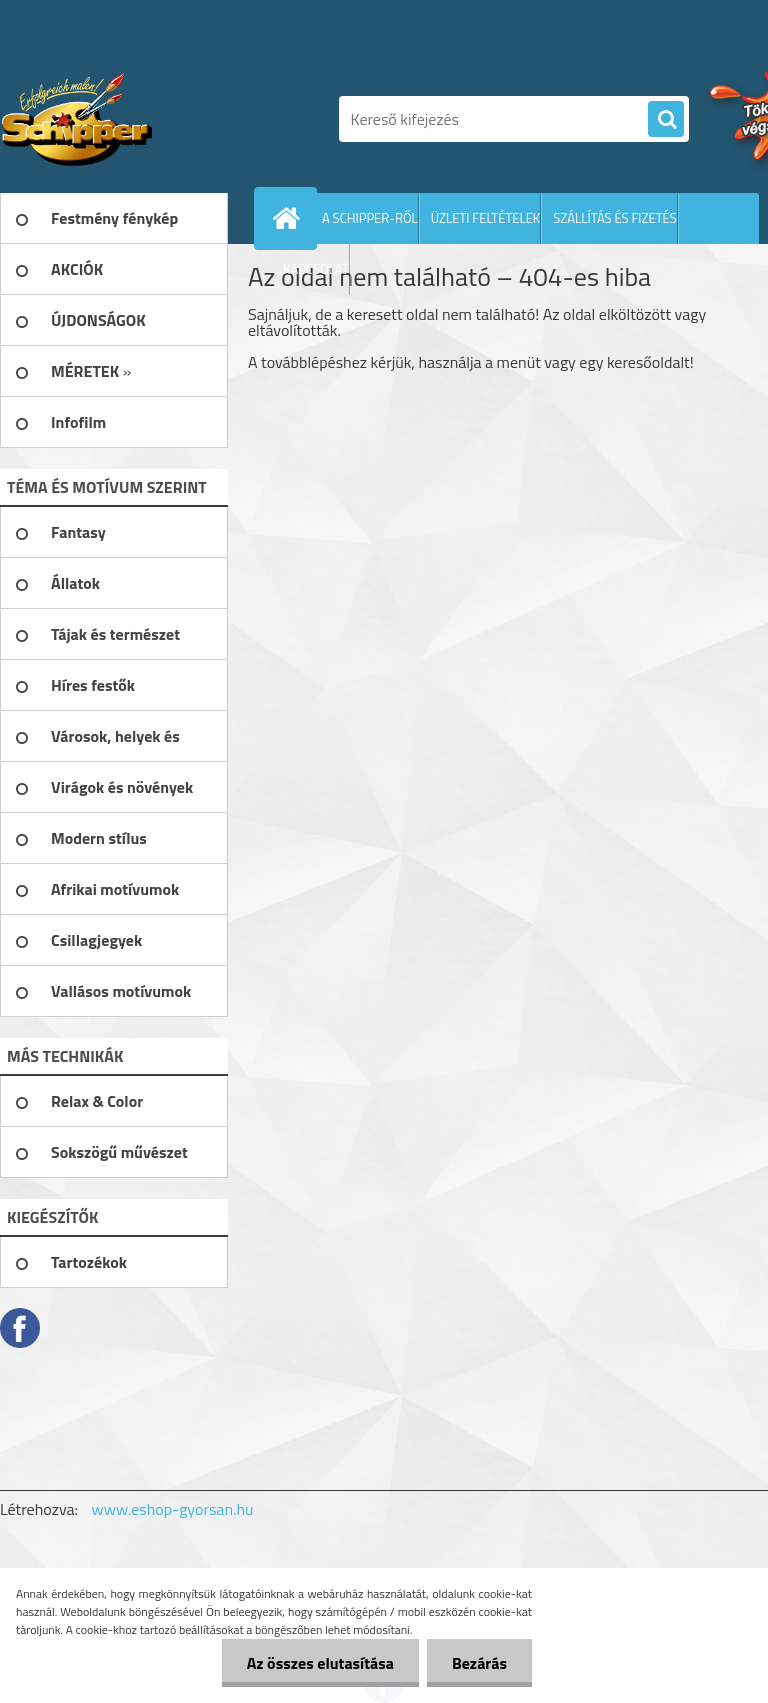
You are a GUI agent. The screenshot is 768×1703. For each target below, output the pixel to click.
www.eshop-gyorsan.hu (173, 1509)
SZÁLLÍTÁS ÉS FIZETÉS (615, 218)
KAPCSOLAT (316, 269)
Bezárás (479, 1663)
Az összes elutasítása (320, 1663)
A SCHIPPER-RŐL (370, 218)
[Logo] (137, 119)
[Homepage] (290, 218)
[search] (666, 120)
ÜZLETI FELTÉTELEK (486, 218)
